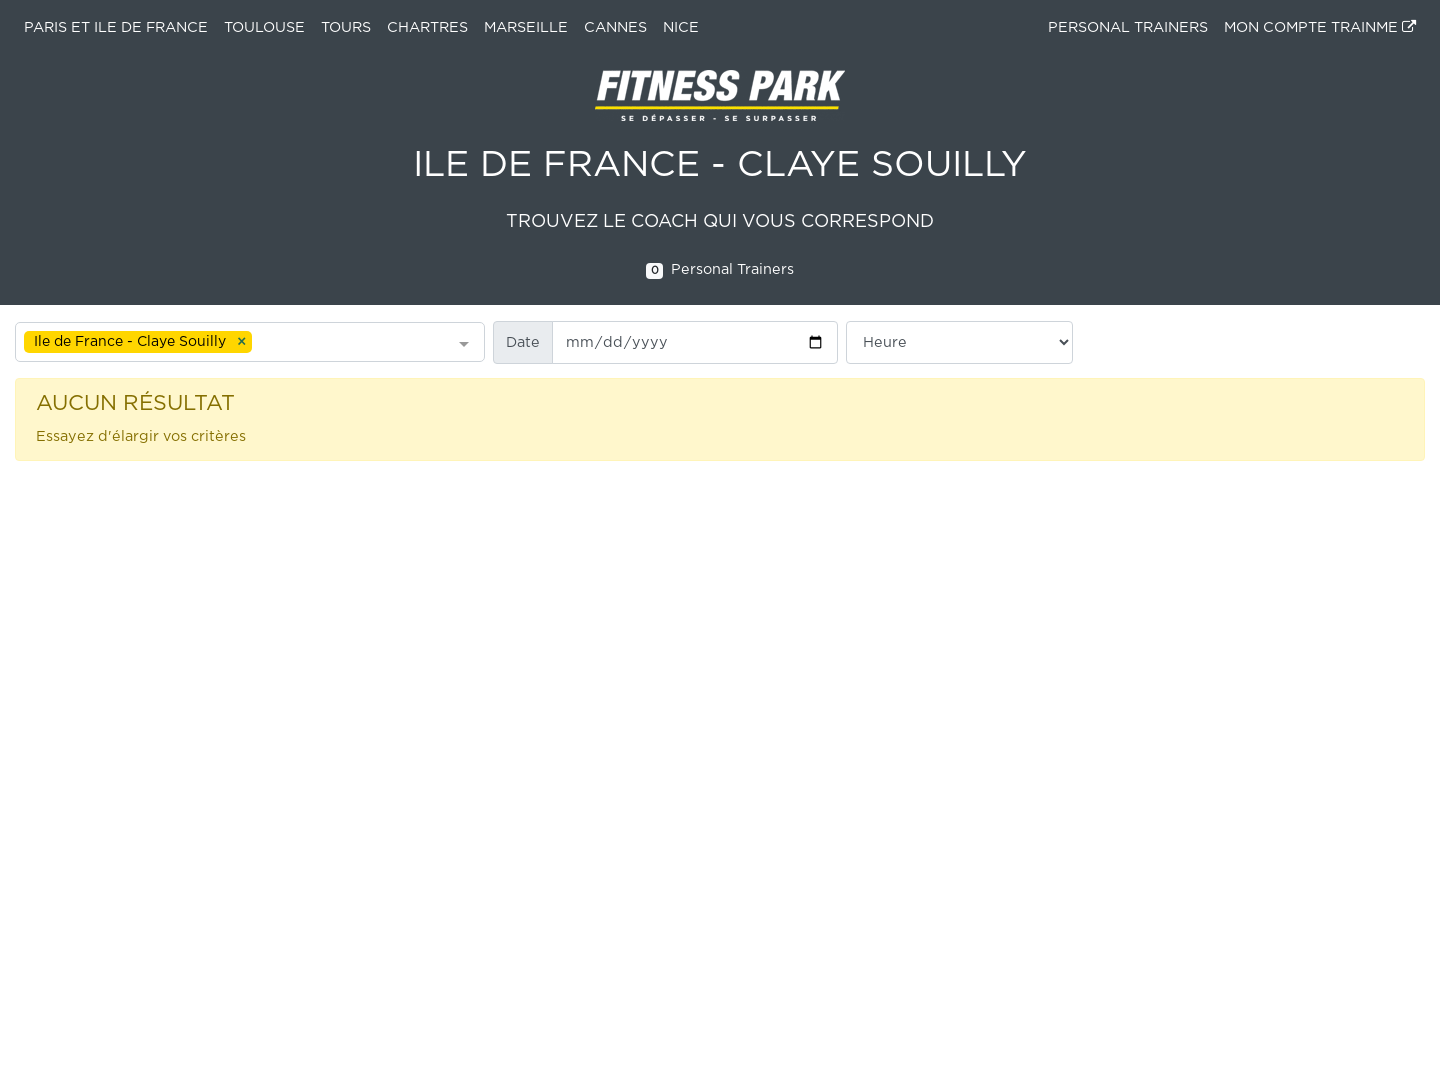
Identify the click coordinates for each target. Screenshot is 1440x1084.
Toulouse (264, 27)
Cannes (615, 27)
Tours (346, 27)
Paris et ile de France (116, 27)
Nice (681, 27)
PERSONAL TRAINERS (1128, 27)
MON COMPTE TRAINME (1320, 27)
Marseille (526, 27)
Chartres (427, 27)
